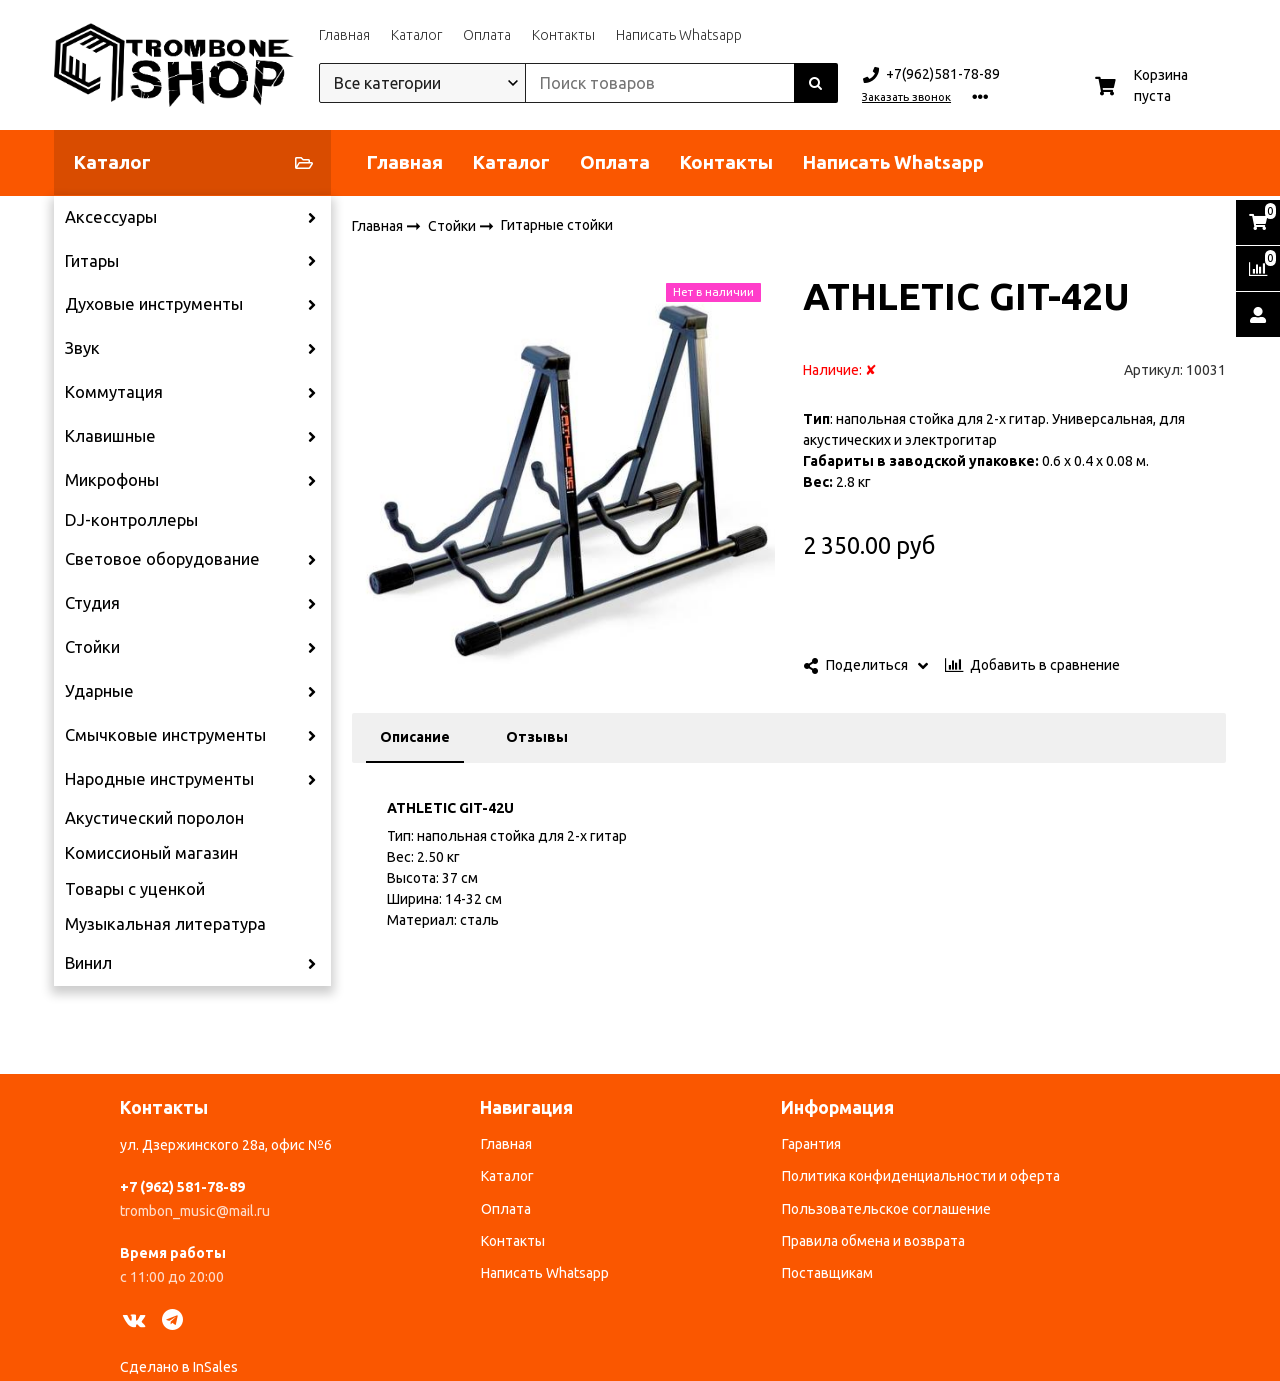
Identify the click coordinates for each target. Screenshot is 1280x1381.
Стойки (92, 647)
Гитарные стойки (557, 225)
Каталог (416, 35)
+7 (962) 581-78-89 (182, 1187)
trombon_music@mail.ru (195, 1211)
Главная (344, 35)
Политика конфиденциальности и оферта (921, 1176)
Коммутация (114, 392)
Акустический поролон (154, 818)
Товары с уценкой (135, 889)
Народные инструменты (159, 779)
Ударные (99, 691)
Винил (88, 963)
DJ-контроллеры (131, 520)
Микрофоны (112, 480)
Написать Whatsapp (679, 35)
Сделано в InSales (179, 1367)
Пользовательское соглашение (886, 1209)
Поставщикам (827, 1273)
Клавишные (110, 436)
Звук (82, 348)
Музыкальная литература (165, 924)
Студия (92, 603)
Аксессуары (111, 217)
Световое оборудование (162, 559)
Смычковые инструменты (165, 735)
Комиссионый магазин (151, 853)
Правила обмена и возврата (873, 1241)
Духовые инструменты (154, 304)
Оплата (487, 35)
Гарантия (811, 1144)
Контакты (563, 35)
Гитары (92, 261)
